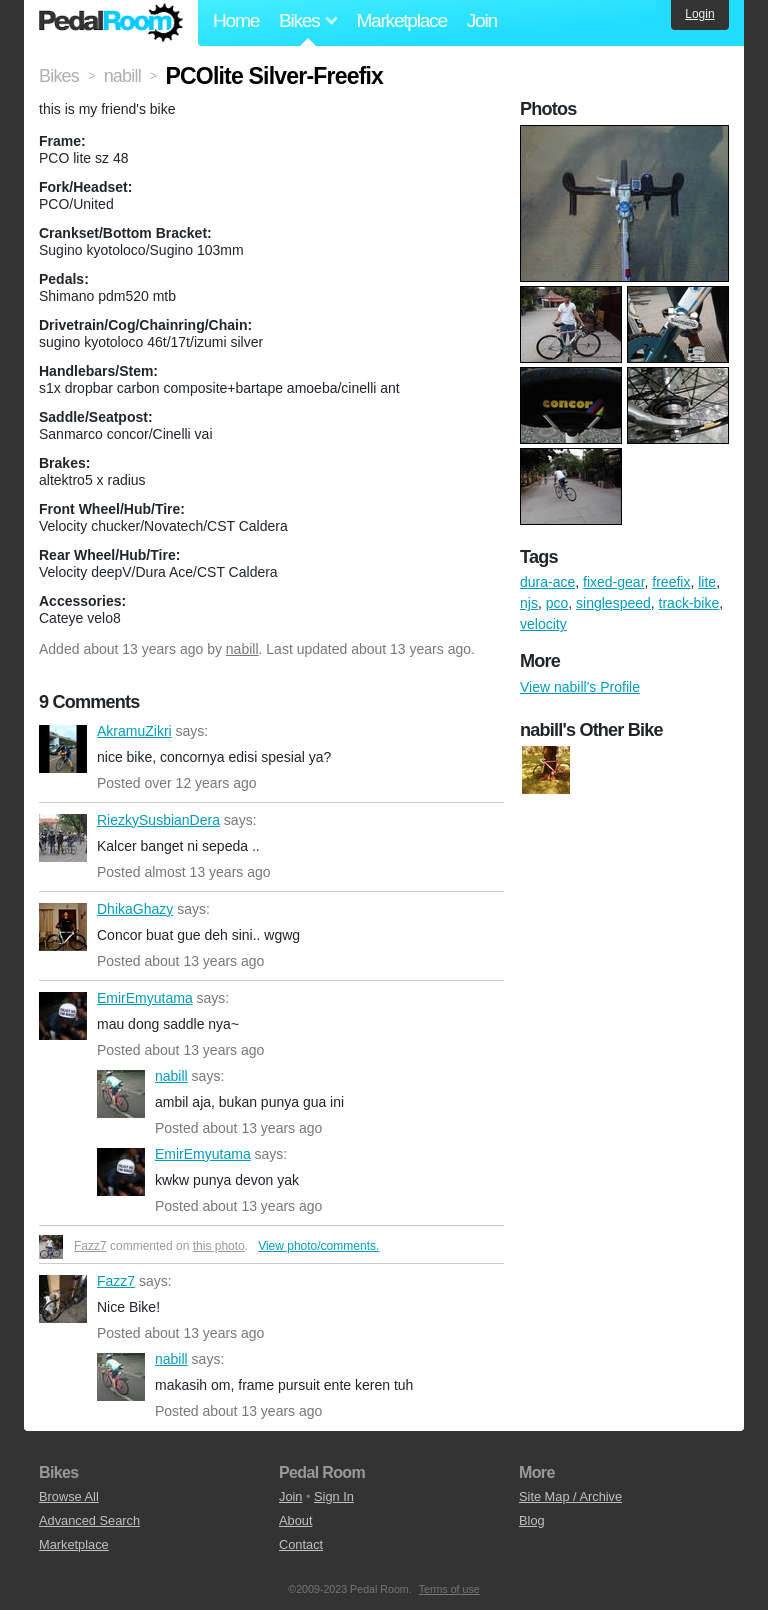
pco (557, 603)
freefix (671, 582)
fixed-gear (613, 582)
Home (236, 20)
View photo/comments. (318, 1246)
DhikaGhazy (63, 927)
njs (529, 603)
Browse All (69, 1496)
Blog (532, 1520)
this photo (219, 1246)
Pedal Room (111, 23)
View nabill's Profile (580, 687)
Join (482, 20)
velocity (543, 624)
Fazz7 (90, 1246)
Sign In (334, 1496)
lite (707, 582)
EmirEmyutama (63, 1016)
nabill (242, 649)
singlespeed (613, 603)
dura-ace (547, 582)
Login (699, 14)
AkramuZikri (63, 749)
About (295, 1520)
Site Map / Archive (570, 1496)
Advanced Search (89, 1520)
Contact (301, 1544)
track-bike (689, 603)
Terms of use (449, 1589)
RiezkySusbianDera (63, 838)
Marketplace (401, 20)
